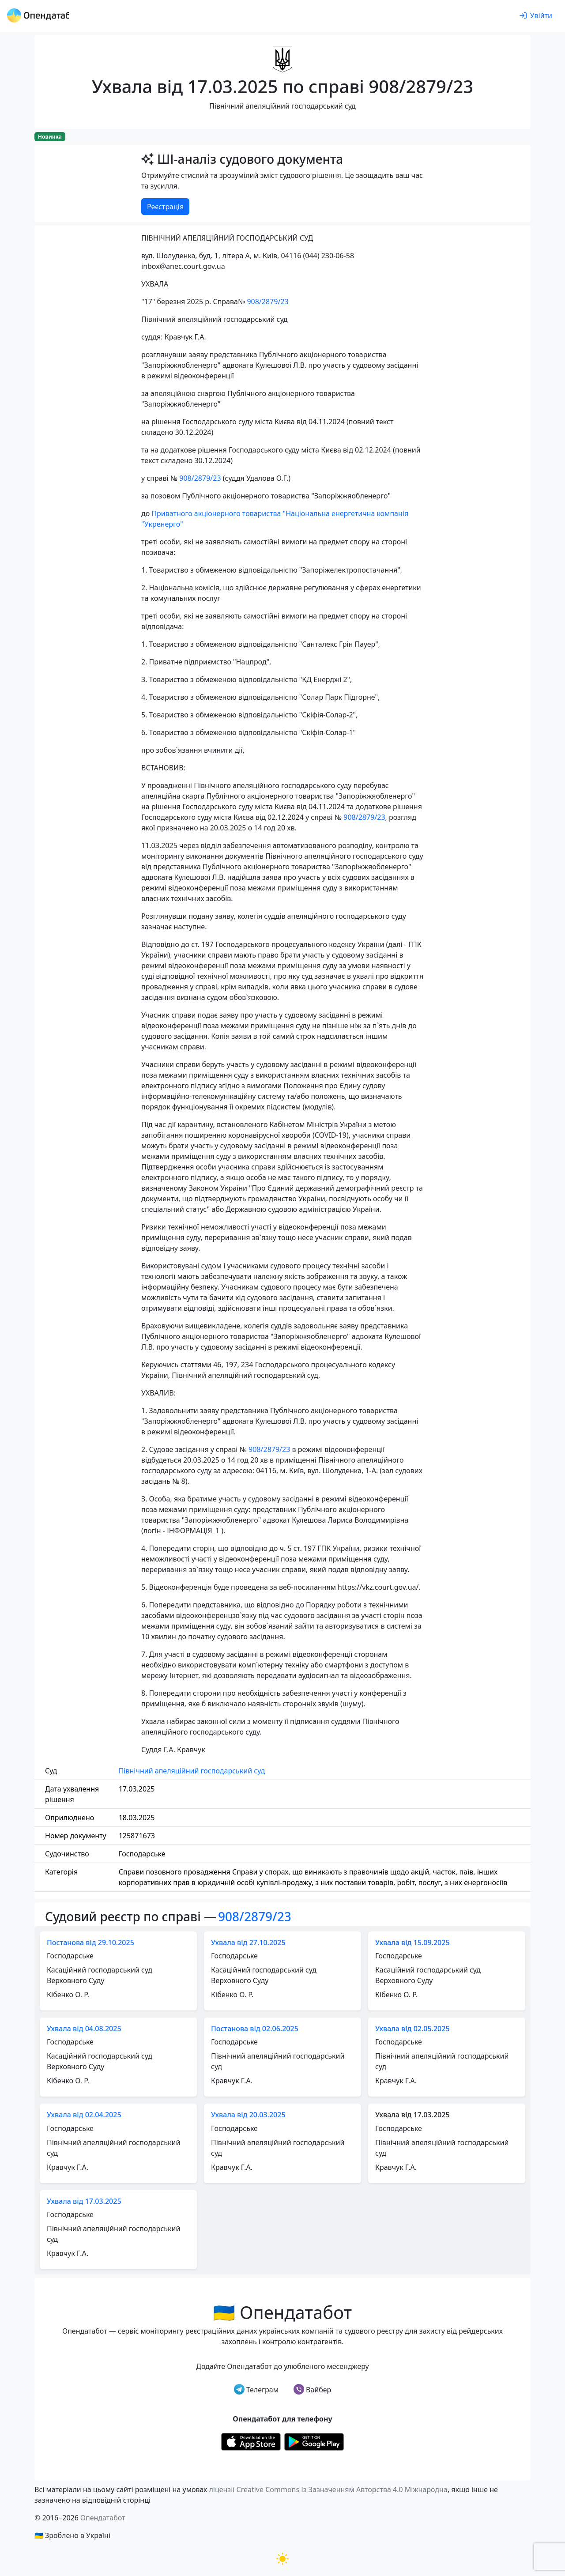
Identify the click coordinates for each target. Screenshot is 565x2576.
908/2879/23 (267, 301)
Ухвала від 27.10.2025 (248, 1942)
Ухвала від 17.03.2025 (84, 2201)
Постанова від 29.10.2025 (90, 1942)
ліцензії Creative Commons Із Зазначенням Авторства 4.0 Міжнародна (328, 2489)
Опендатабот (102, 2518)
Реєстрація (165, 206)
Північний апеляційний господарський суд (192, 1771)
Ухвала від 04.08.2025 (84, 2028)
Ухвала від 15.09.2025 (412, 1942)
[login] (536, 16)
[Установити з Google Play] (314, 2441)
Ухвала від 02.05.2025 (412, 2028)
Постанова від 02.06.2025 (254, 2028)
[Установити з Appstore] (250, 2441)
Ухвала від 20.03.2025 (248, 2115)
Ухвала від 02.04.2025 (84, 2115)
